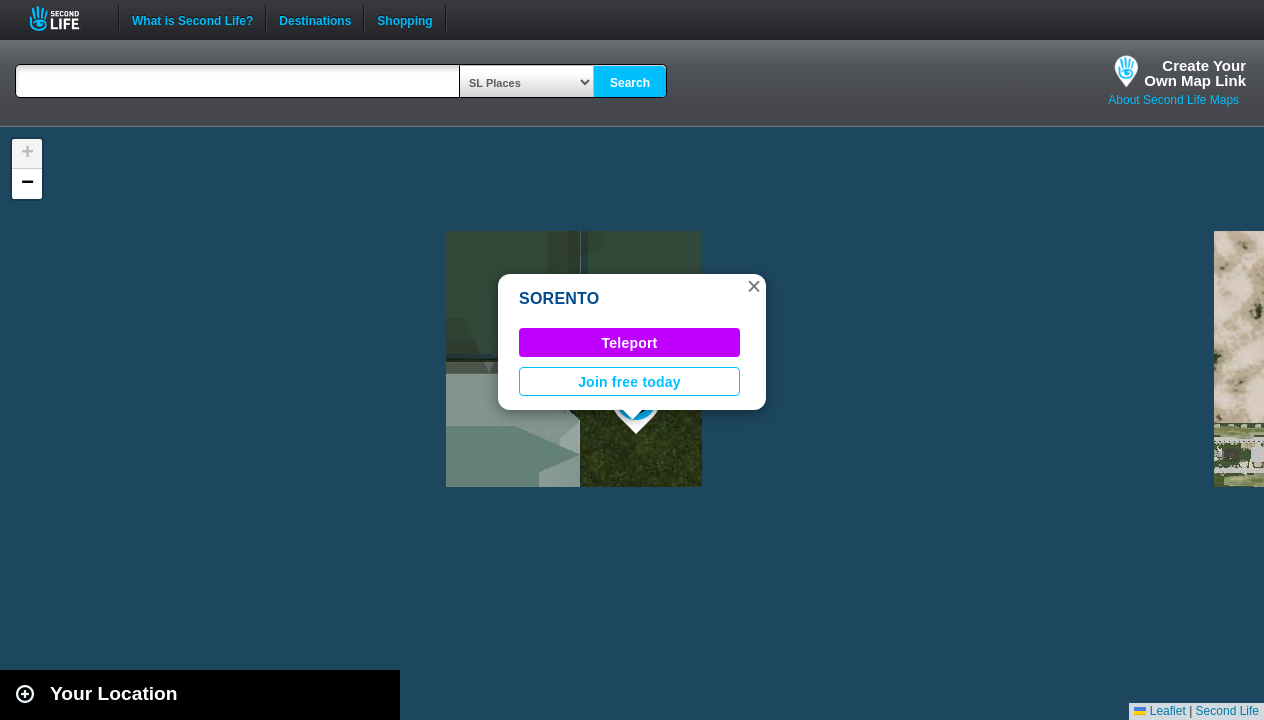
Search (630, 83)
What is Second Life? (192, 19)
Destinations (315, 19)
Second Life (65, 18)
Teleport (630, 343)
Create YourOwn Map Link (1195, 73)
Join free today (629, 382)
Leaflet (1159, 711)
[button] (754, 286)
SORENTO (559, 298)
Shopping (404, 19)
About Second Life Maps (1173, 100)
